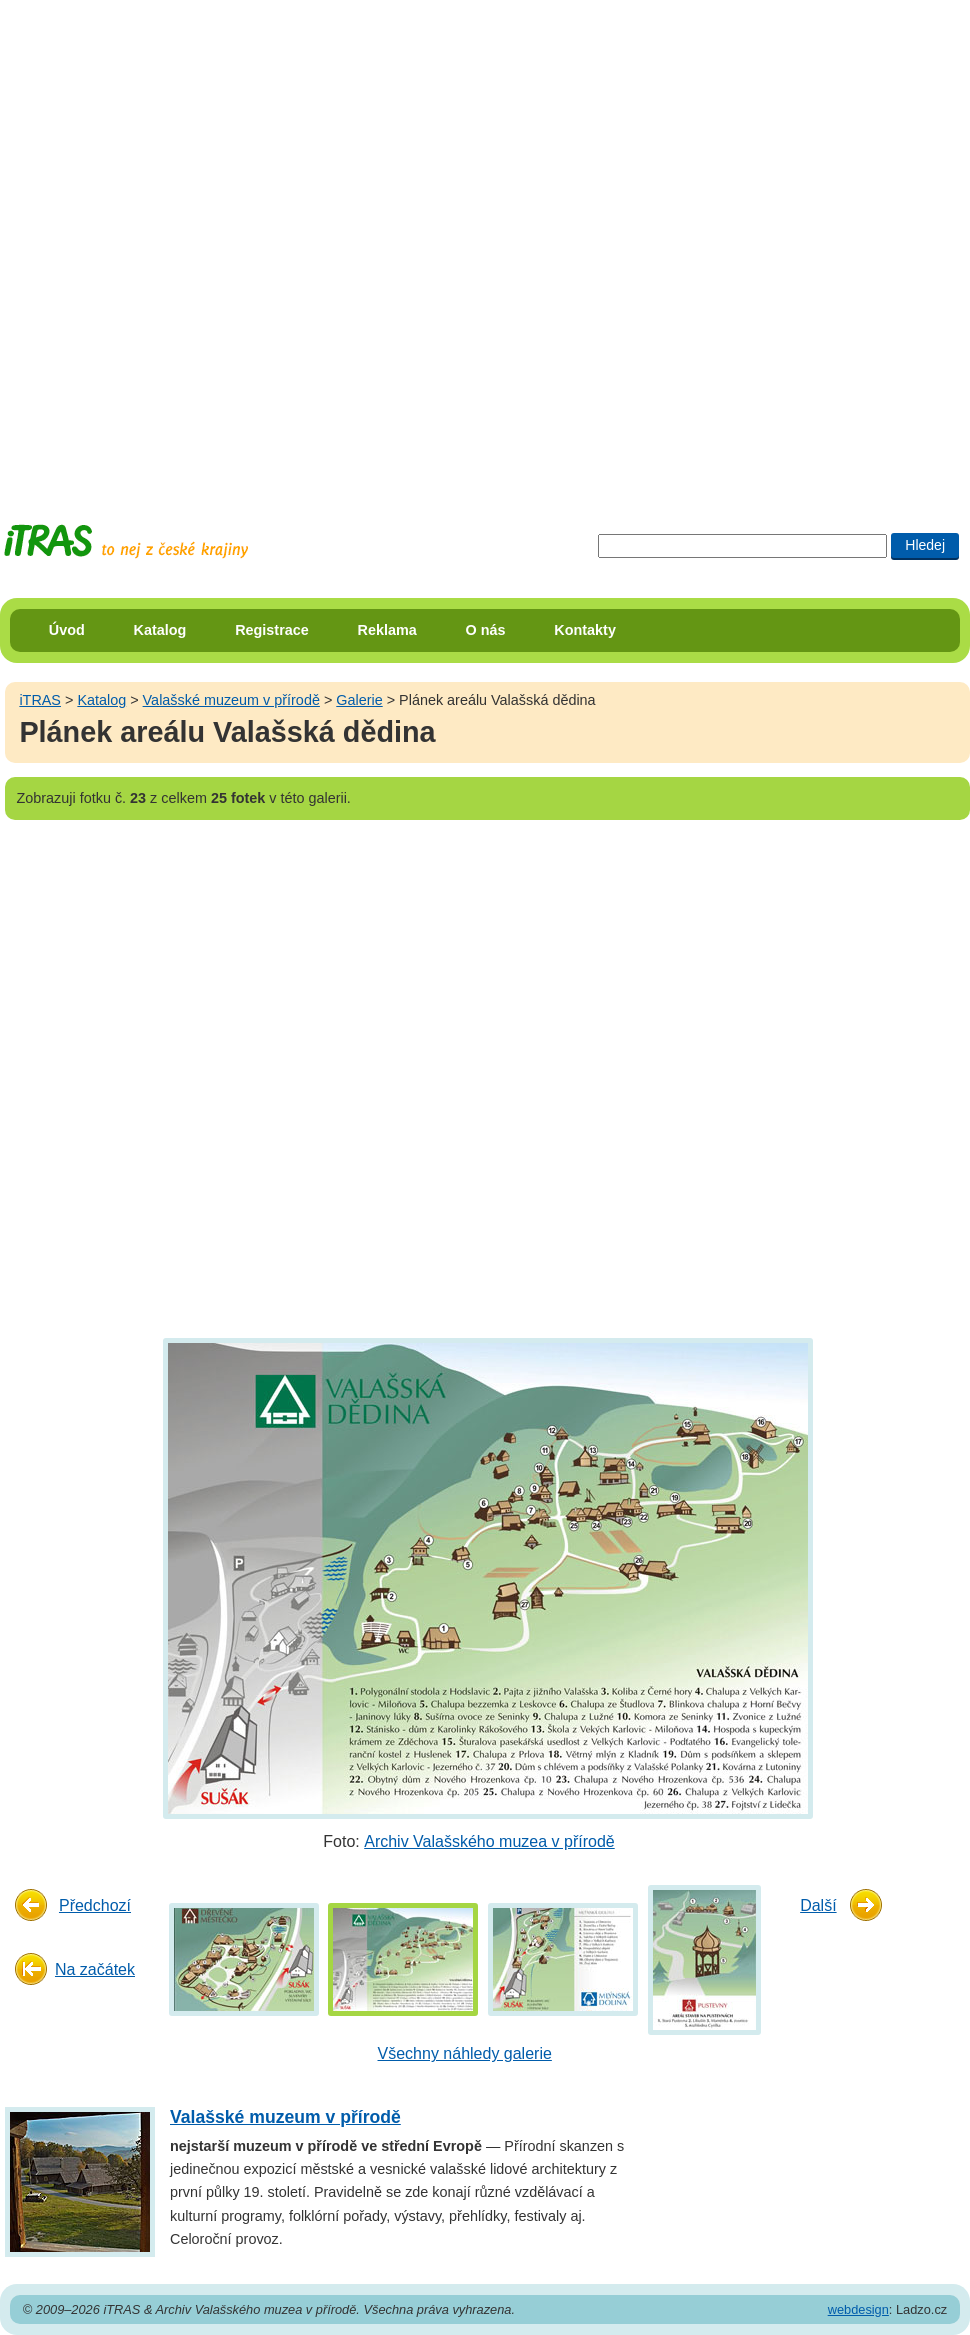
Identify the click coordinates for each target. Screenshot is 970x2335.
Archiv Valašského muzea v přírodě (489, 1841)
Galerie (359, 700)
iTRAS (40, 700)
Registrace (272, 630)
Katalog (160, 630)
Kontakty (585, 630)
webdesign (858, 2309)
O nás (486, 630)
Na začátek (95, 1969)
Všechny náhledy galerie (465, 2053)
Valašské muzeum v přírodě (231, 700)
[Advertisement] (243, 243)
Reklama (387, 630)
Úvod (67, 630)
